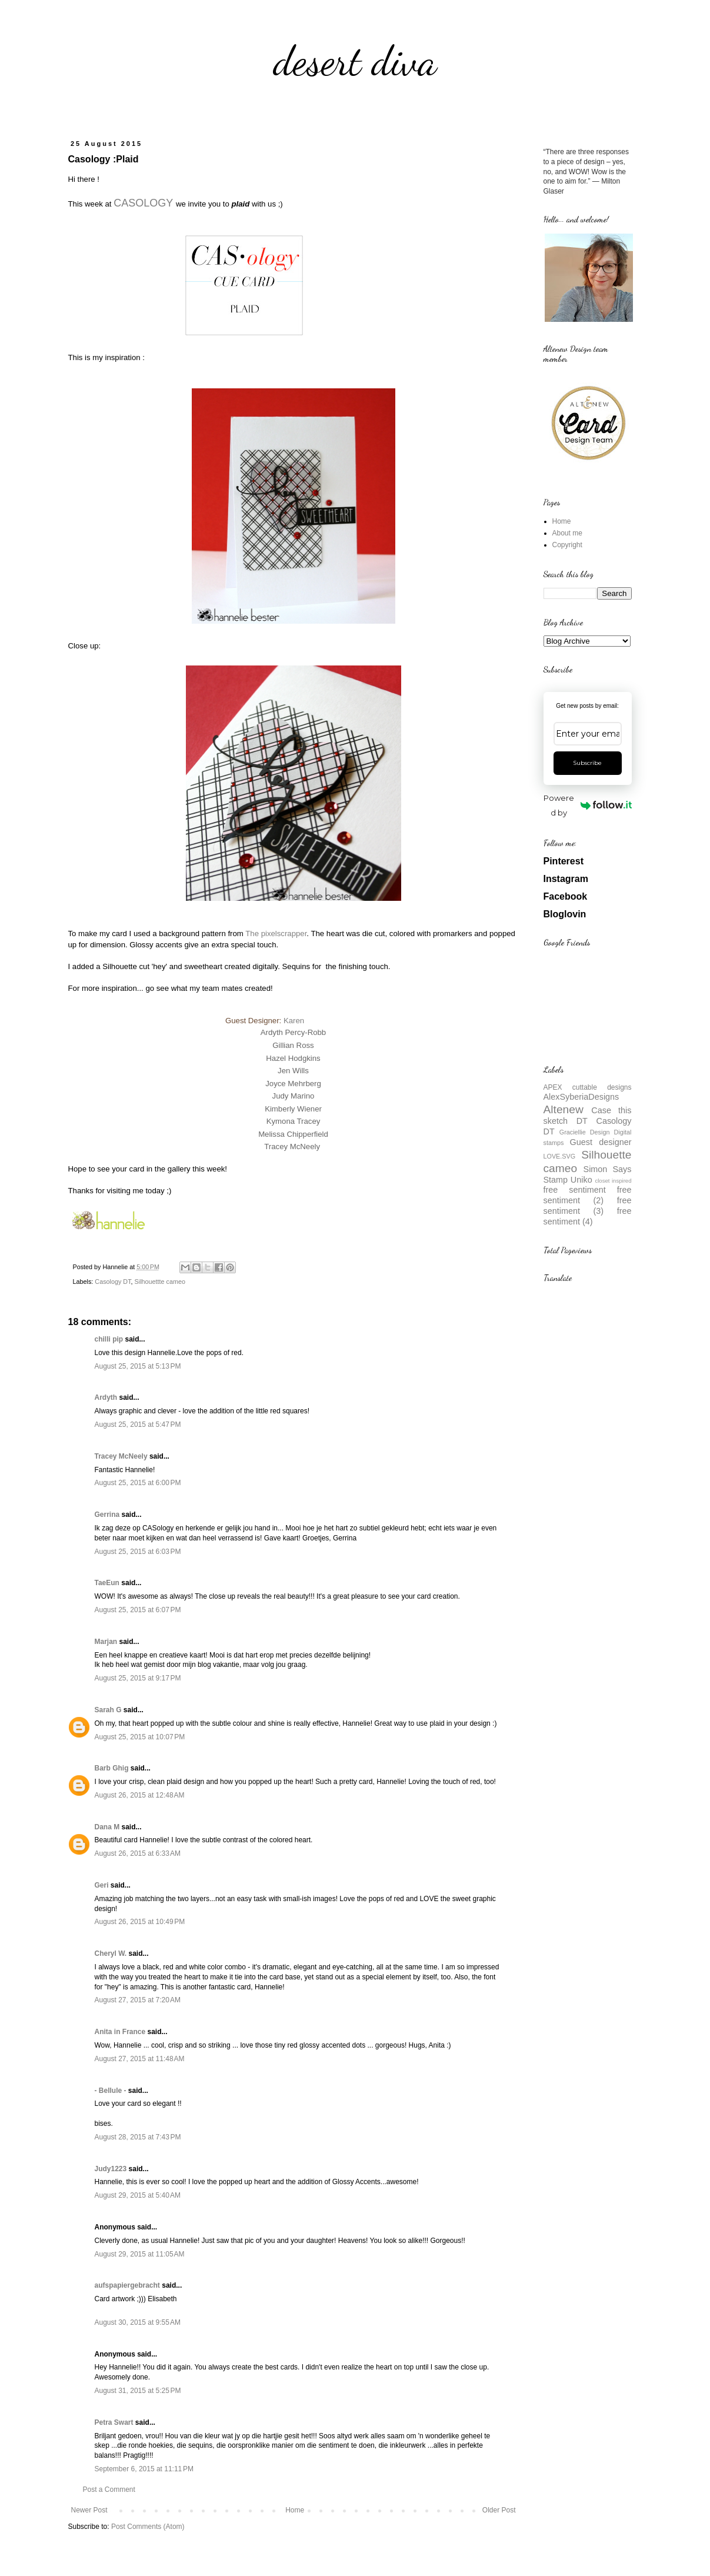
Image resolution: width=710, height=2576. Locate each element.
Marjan (107, 1642)
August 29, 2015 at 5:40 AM (138, 2195)
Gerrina (107, 1514)
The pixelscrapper (275, 933)
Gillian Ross (293, 1045)
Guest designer (601, 1142)
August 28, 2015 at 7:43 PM (138, 2137)
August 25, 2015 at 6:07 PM (138, 1610)
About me (567, 533)
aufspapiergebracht (127, 2285)
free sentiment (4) (588, 1216)
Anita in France (120, 2032)
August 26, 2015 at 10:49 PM (140, 1922)
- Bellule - (110, 2090)
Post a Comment (109, 2489)
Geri (102, 1885)
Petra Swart (114, 2422)
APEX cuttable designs (588, 1087)
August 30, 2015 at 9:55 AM (138, 2322)
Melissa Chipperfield (293, 1134)
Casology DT (113, 1281)
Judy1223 (111, 2169)
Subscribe (587, 763)
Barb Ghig (112, 1768)
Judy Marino (293, 1095)
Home (294, 2510)
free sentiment (575, 1189)
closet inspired (613, 1180)
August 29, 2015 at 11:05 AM (140, 2254)
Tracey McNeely (292, 1146)
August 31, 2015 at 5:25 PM (138, 2391)
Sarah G (108, 1710)
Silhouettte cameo (160, 1281)
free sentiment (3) (588, 1206)
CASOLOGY (143, 203)
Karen (294, 1020)
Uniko (581, 1179)
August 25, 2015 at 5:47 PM (138, 1424)
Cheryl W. (111, 1953)
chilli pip (109, 1339)
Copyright (567, 545)
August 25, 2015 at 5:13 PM (138, 1366)
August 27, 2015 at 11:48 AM (140, 2059)
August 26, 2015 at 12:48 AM (140, 1795)
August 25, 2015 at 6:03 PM (138, 1551)
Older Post (499, 2510)
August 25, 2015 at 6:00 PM (138, 1483)
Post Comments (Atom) (148, 2526)
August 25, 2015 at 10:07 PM (140, 1737)
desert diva (355, 61)
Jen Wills (293, 1070)
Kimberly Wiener (293, 1108)
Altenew (564, 1109)
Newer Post (89, 2510)
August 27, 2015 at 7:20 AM (138, 2000)
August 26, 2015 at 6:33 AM (138, 1853)
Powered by (587, 805)
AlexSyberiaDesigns (581, 1096)
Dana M (107, 1827)
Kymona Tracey (293, 1121)
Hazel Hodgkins (293, 1058)
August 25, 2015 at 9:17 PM (138, 1678)
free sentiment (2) (588, 1195)
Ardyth (106, 1397)
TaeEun (107, 1583)
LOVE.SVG (560, 1156)
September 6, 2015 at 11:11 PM (144, 2469)
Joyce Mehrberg (293, 1083)
